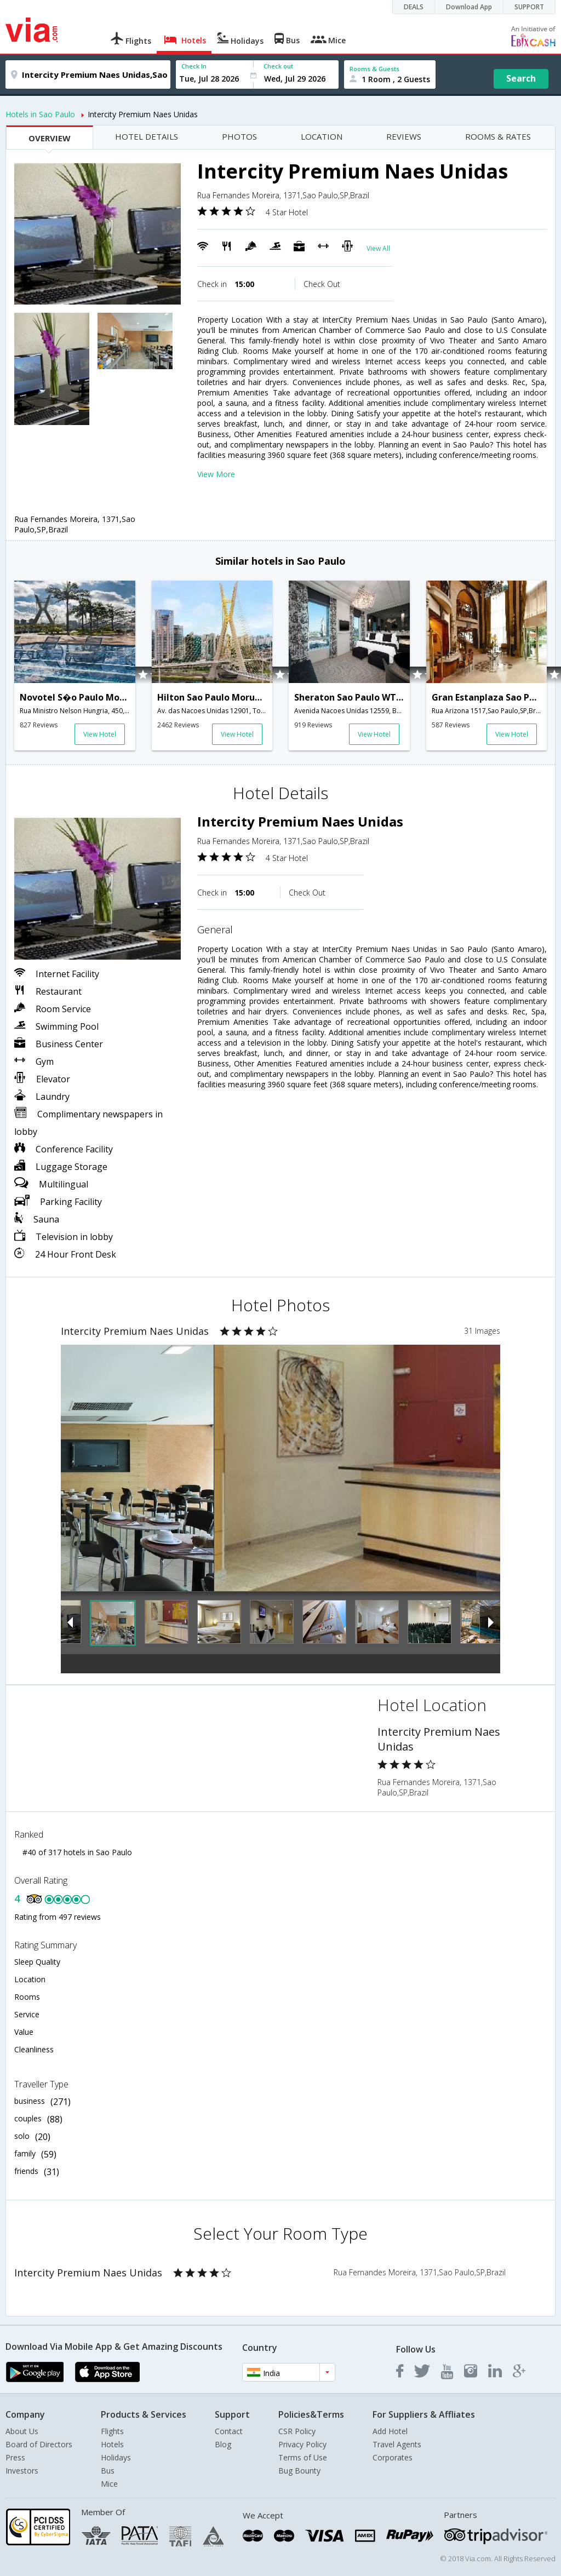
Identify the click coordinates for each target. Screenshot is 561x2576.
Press (15, 2457)
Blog (223, 2444)
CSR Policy (297, 2431)
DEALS (413, 7)
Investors (21, 2470)
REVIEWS (403, 136)
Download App (469, 7)
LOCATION (321, 136)
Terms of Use (302, 2457)
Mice (109, 2484)
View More (216, 474)
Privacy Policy (302, 2444)
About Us (21, 2431)
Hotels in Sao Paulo (40, 114)
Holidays (116, 2457)
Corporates (393, 2457)
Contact (229, 2431)
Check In (194, 66)
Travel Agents (397, 2444)
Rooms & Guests (374, 69)
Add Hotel (390, 2431)
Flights (112, 2431)
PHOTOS (239, 136)
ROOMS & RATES (498, 136)
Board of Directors (38, 2444)
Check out (278, 66)
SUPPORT (529, 7)
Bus (108, 2470)
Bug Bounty (299, 2470)
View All (378, 248)
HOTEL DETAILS (146, 136)
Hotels (112, 2444)
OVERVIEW (49, 138)
